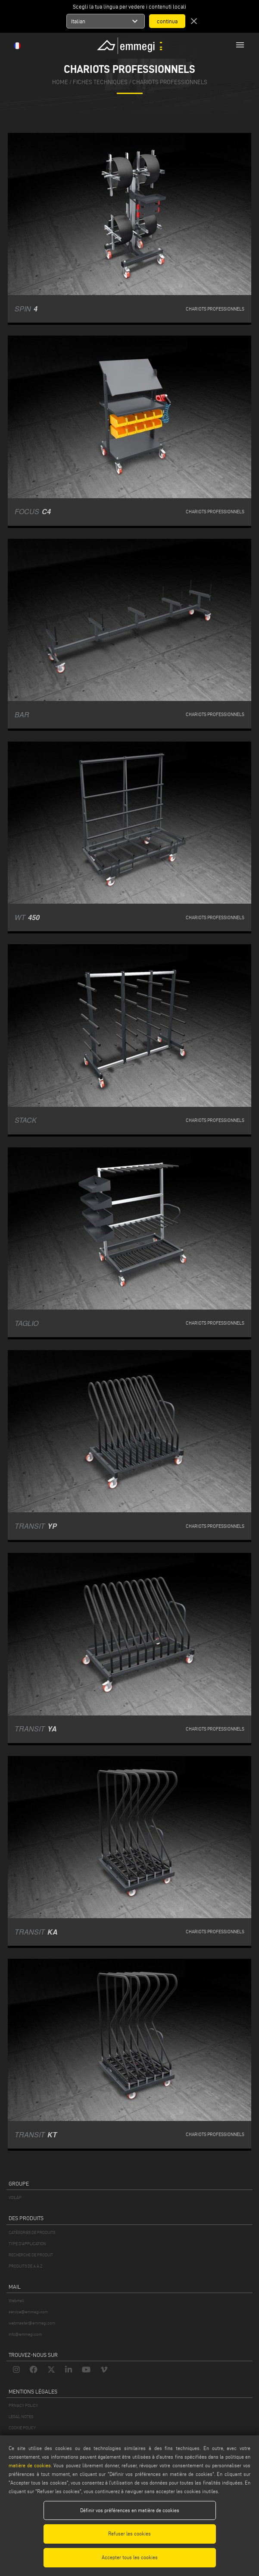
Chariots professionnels (169, 82)
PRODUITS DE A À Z (25, 2266)
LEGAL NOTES (21, 2416)
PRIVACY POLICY (23, 2405)
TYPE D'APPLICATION (27, 2243)
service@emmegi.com (28, 2311)
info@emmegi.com (25, 2334)
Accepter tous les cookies (130, 2557)
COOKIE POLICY (22, 2427)
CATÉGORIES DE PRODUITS (32, 2232)
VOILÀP (15, 2197)
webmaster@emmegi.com (32, 2323)
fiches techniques (100, 82)
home (60, 82)
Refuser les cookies (129, 2533)
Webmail (16, 2300)
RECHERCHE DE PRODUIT (31, 2254)
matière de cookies (30, 2465)
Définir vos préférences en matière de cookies (129, 2510)
